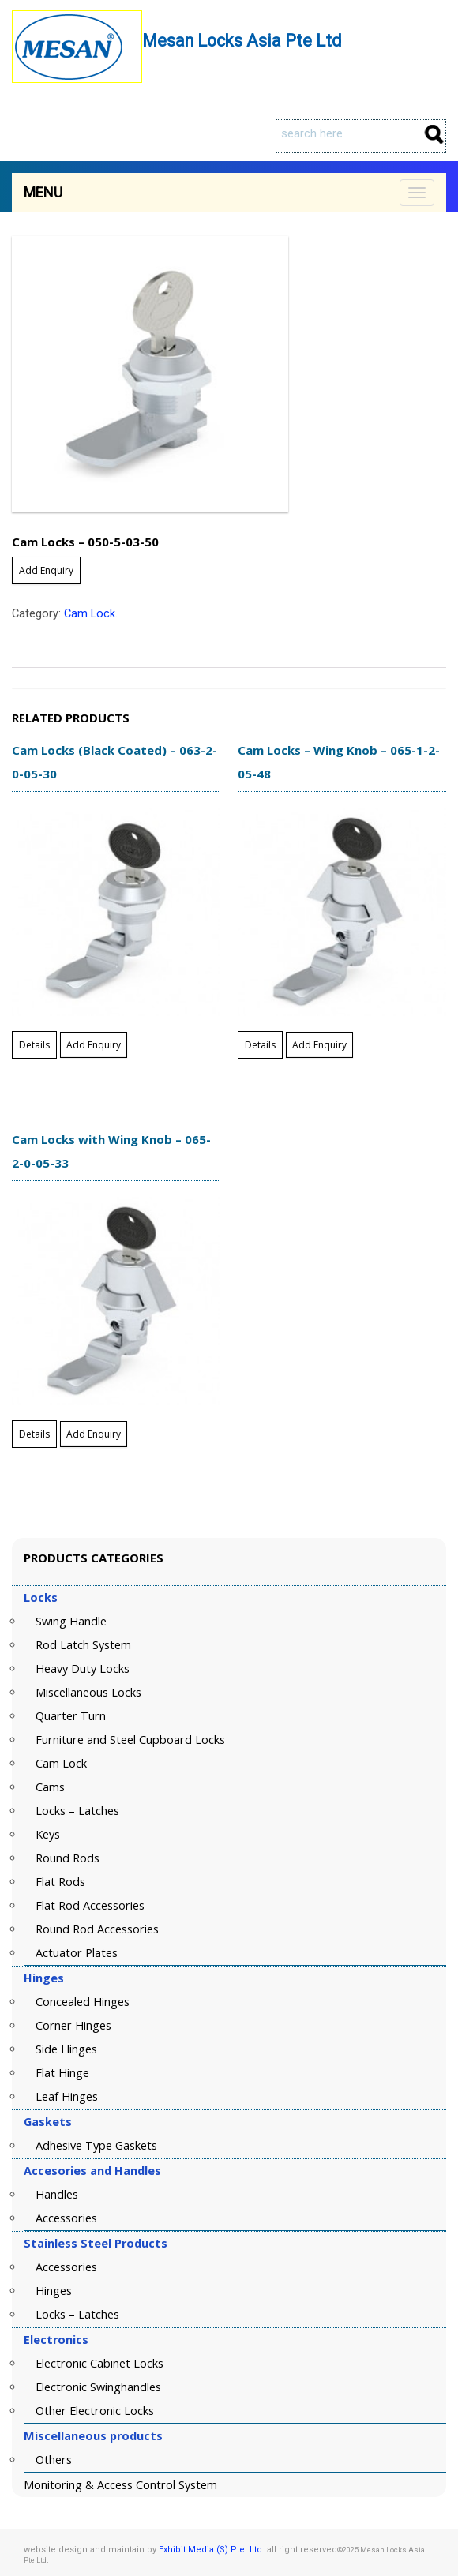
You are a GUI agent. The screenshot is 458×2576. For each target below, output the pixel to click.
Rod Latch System (83, 1644)
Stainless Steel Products (95, 2243)
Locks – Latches (77, 1810)
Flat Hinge (62, 2072)
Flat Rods (60, 1881)
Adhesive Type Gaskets (96, 2145)
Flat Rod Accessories (90, 1905)
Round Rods (67, 1857)
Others (54, 2459)
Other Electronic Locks (95, 2410)
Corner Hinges (73, 2025)
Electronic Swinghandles (98, 2386)
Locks (41, 1597)
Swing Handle (71, 1621)
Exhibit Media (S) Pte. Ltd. (212, 2549)
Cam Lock (89, 614)
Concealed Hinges (83, 2001)
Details (34, 1045)
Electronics (56, 2339)
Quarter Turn (71, 1715)
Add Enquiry (46, 570)
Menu (43, 192)
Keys (48, 1834)
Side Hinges (66, 2049)
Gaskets (48, 2121)
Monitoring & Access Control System (120, 2484)
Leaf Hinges (67, 2096)
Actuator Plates (77, 1952)
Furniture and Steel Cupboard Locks (130, 1739)
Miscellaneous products (93, 2435)
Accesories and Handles (92, 2170)
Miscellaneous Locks (88, 1692)
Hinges (44, 1977)
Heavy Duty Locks (83, 1668)
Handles (57, 2194)
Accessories (66, 2217)
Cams (50, 1786)
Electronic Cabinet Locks (99, 2363)
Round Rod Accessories (97, 1929)
